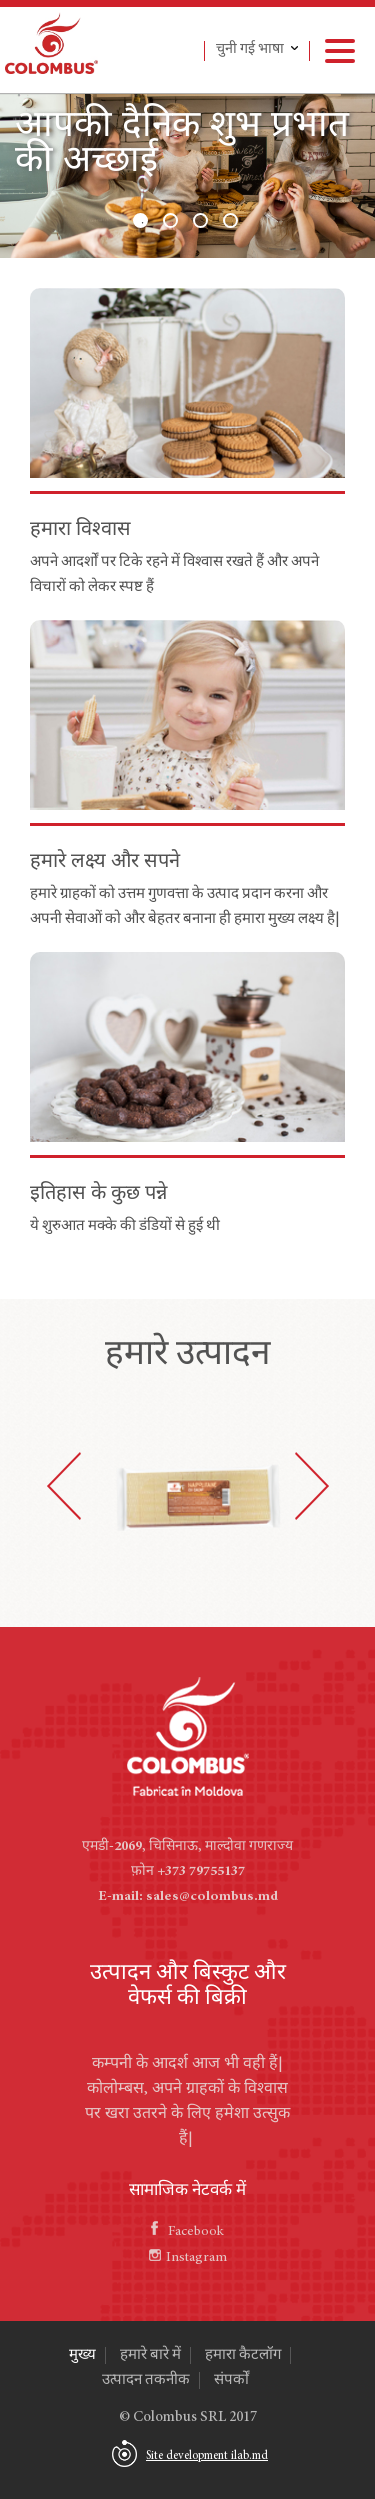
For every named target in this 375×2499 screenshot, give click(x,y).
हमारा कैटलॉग (243, 2355)
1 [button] (140, 220)
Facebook (187, 2232)
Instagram (188, 2258)
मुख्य (82, 2355)
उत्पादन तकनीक (146, 2380)
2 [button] (170, 220)
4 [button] (230, 220)
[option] (187, 176)
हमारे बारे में (150, 2355)
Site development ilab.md (207, 2456)
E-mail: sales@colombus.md (188, 1897)
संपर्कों (231, 2380)
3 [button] (200, 220)
